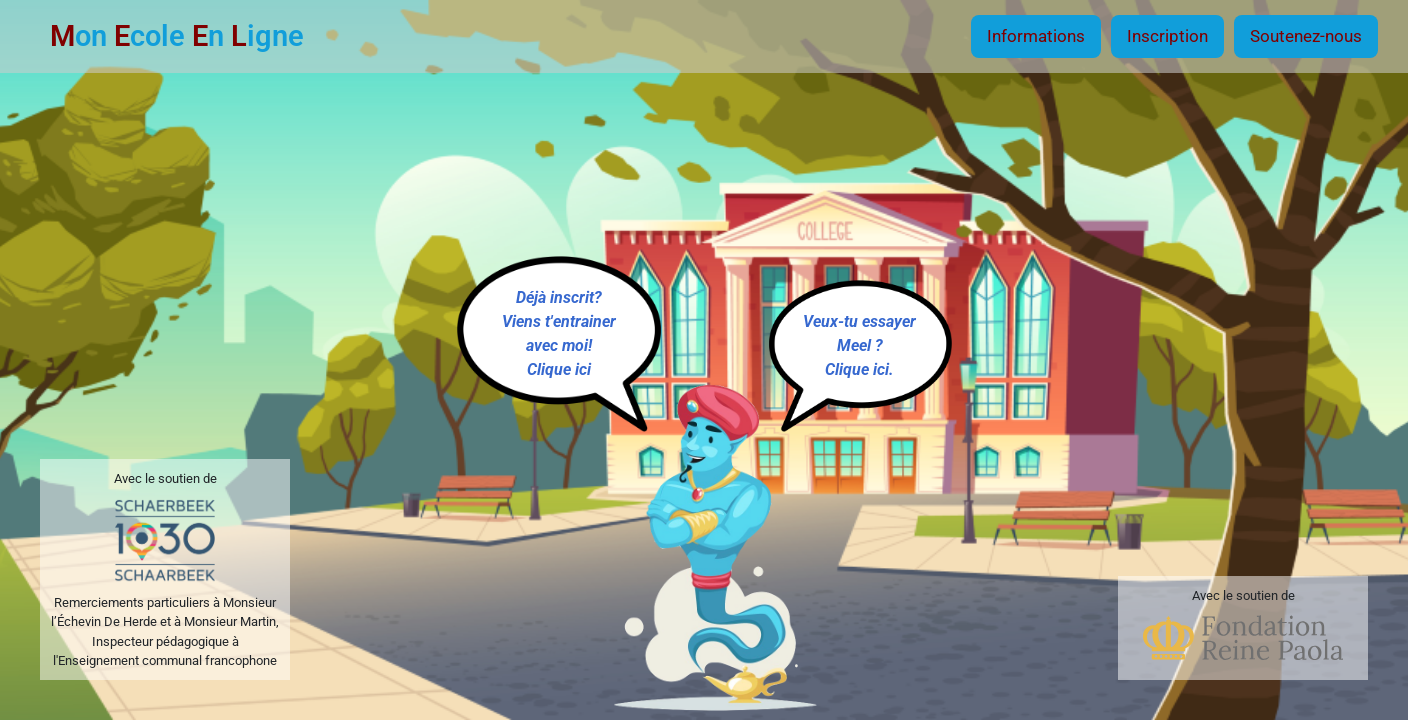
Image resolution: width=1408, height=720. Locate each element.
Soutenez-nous (1306, 36)
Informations (1036, 36)
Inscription (1167, 36)
